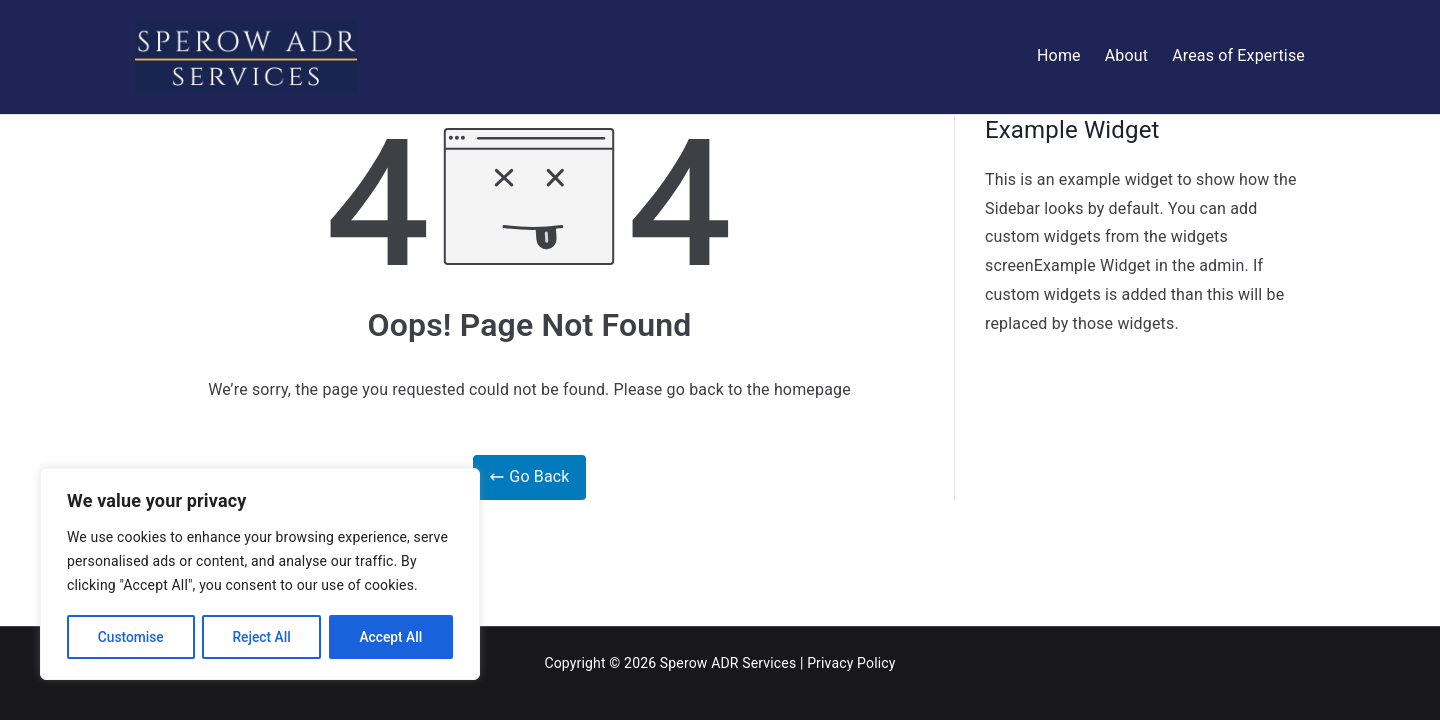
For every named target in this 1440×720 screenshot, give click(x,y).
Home (1059, 55)
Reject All (261, 637)
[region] (260, 575)
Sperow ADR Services (728, 663)
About (1126, 55)
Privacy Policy (851, 663)
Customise (130, 637)
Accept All (391, 637)
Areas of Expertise (1238, 55)
